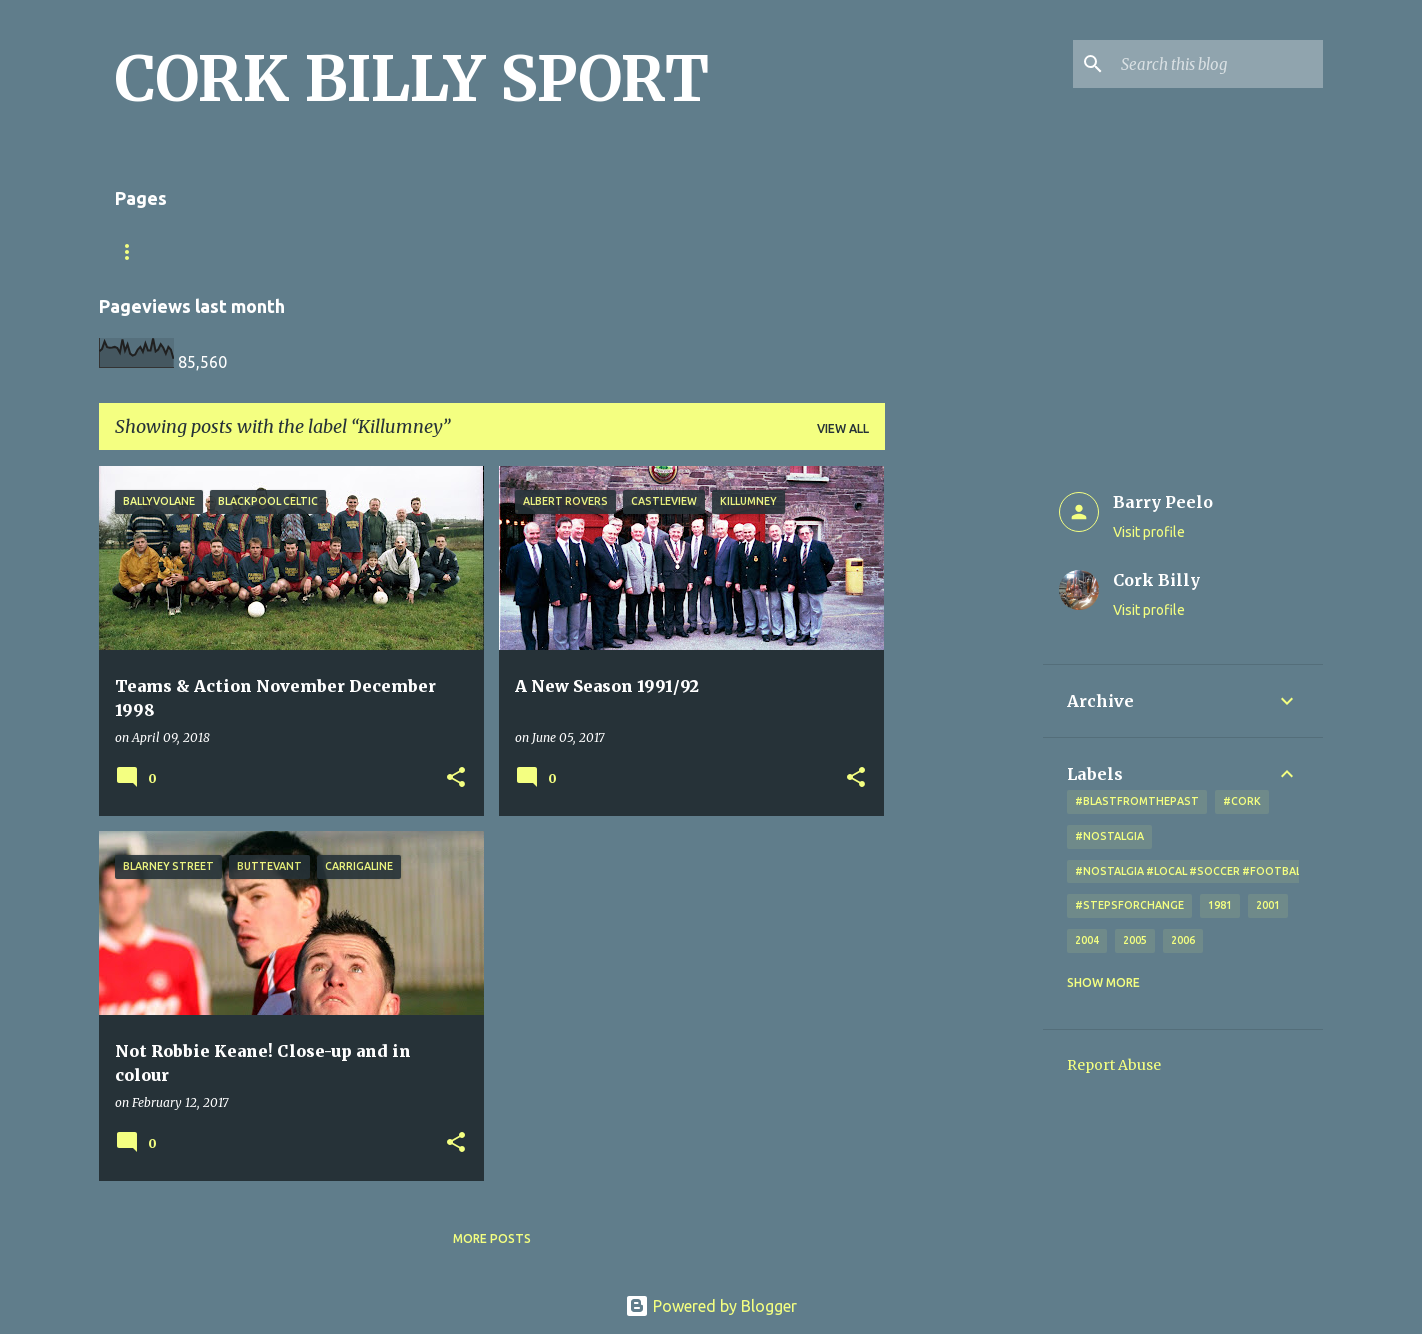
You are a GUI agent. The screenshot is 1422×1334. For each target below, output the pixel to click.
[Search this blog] (1218, 64)
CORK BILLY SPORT (412, 79)
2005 (1135, 940)
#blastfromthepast (1137, 801)
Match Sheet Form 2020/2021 (211, 251)
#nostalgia (1109, 836)
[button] (456, 778)
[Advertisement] (964, 766)
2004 (1087, 940)
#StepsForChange (1129, 905)
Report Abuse (1114, 1065)
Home (370, 251)
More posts (492, 1238)
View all (843, 428)
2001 (1268, 905)
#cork (1242, 801)
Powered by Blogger (711, 1306)
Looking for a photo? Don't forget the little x (600, 251)
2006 (1183, 940)
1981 (1220, 905)
